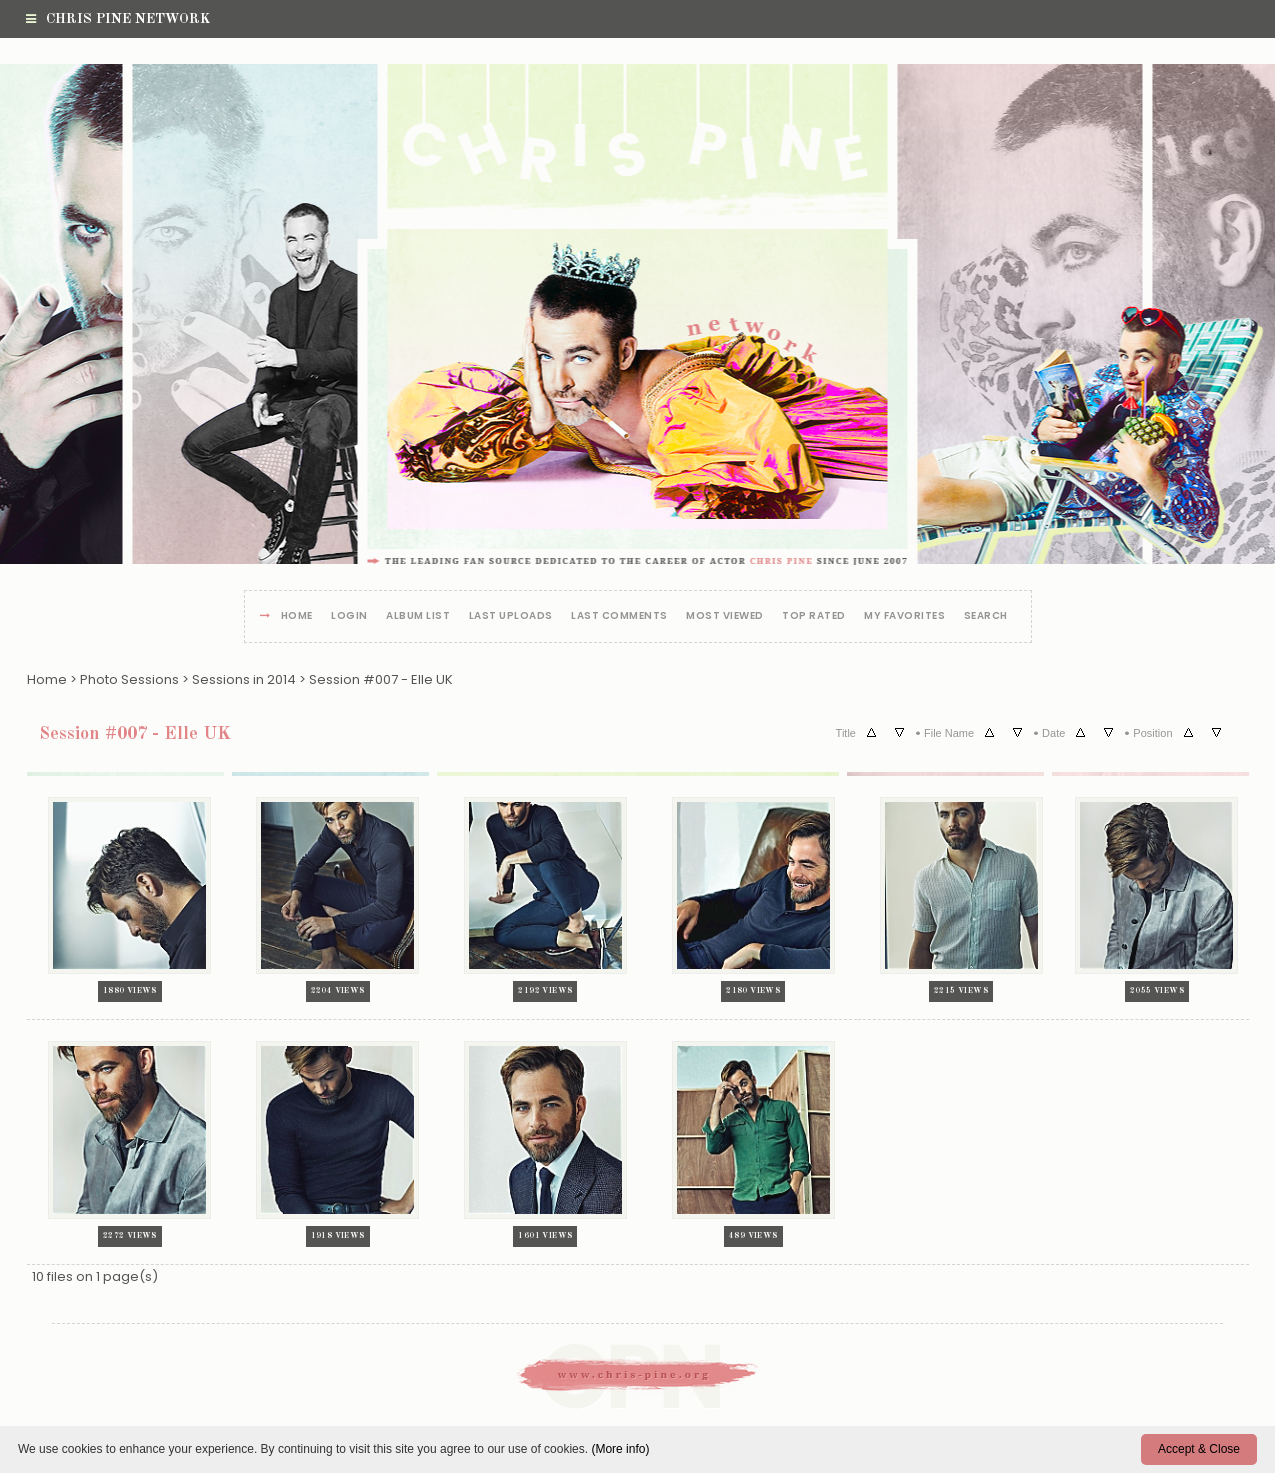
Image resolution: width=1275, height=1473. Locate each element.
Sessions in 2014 (244, 679)
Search (986, 616)
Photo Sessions (129, 679)
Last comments (619, 616)
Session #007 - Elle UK (381, 679)
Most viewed (725, 616)
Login (349, 616)
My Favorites (904, 616)
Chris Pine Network (118, 19)
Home (297, 616)
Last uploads (511, 616)
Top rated (814, 616)
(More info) (620, 1449)
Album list (418, 616)
